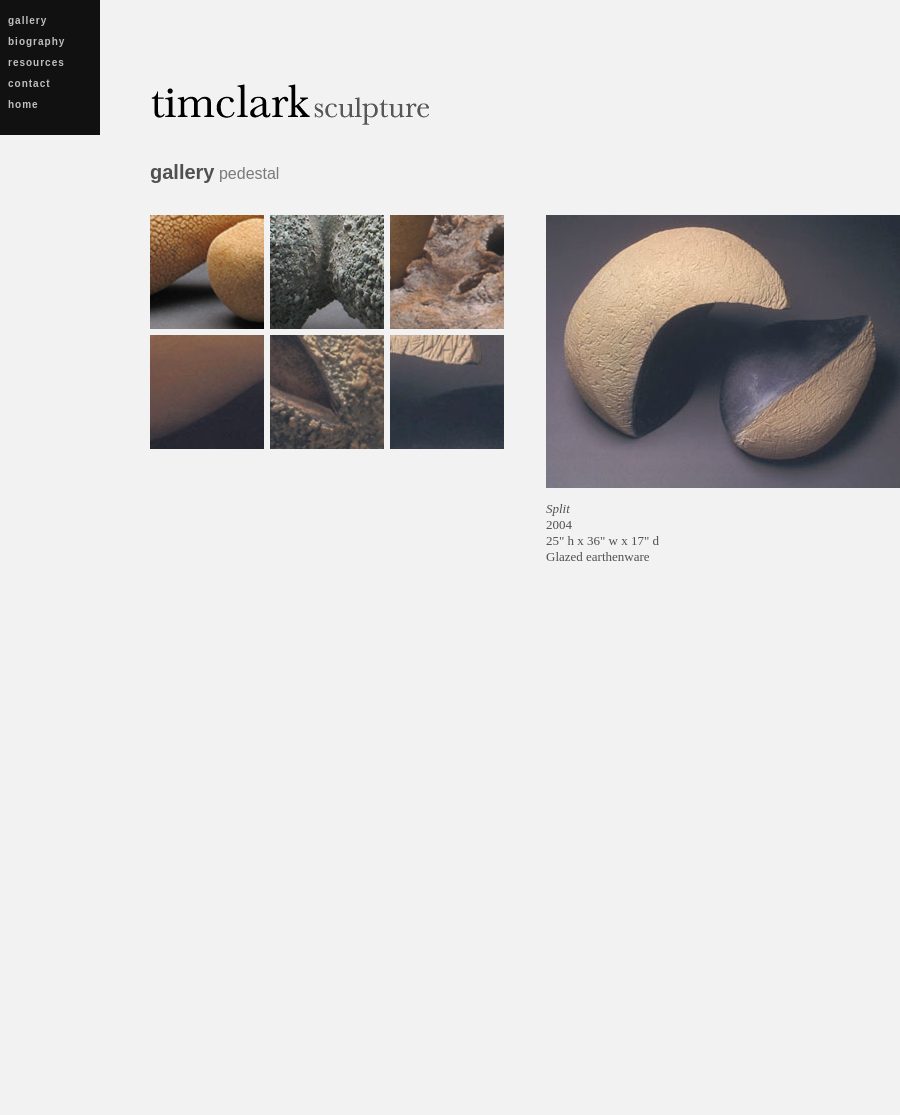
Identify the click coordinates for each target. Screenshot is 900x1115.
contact (29, 83)
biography (36, 41)
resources (36, 62)
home (23, 104)
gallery (27, 20)
